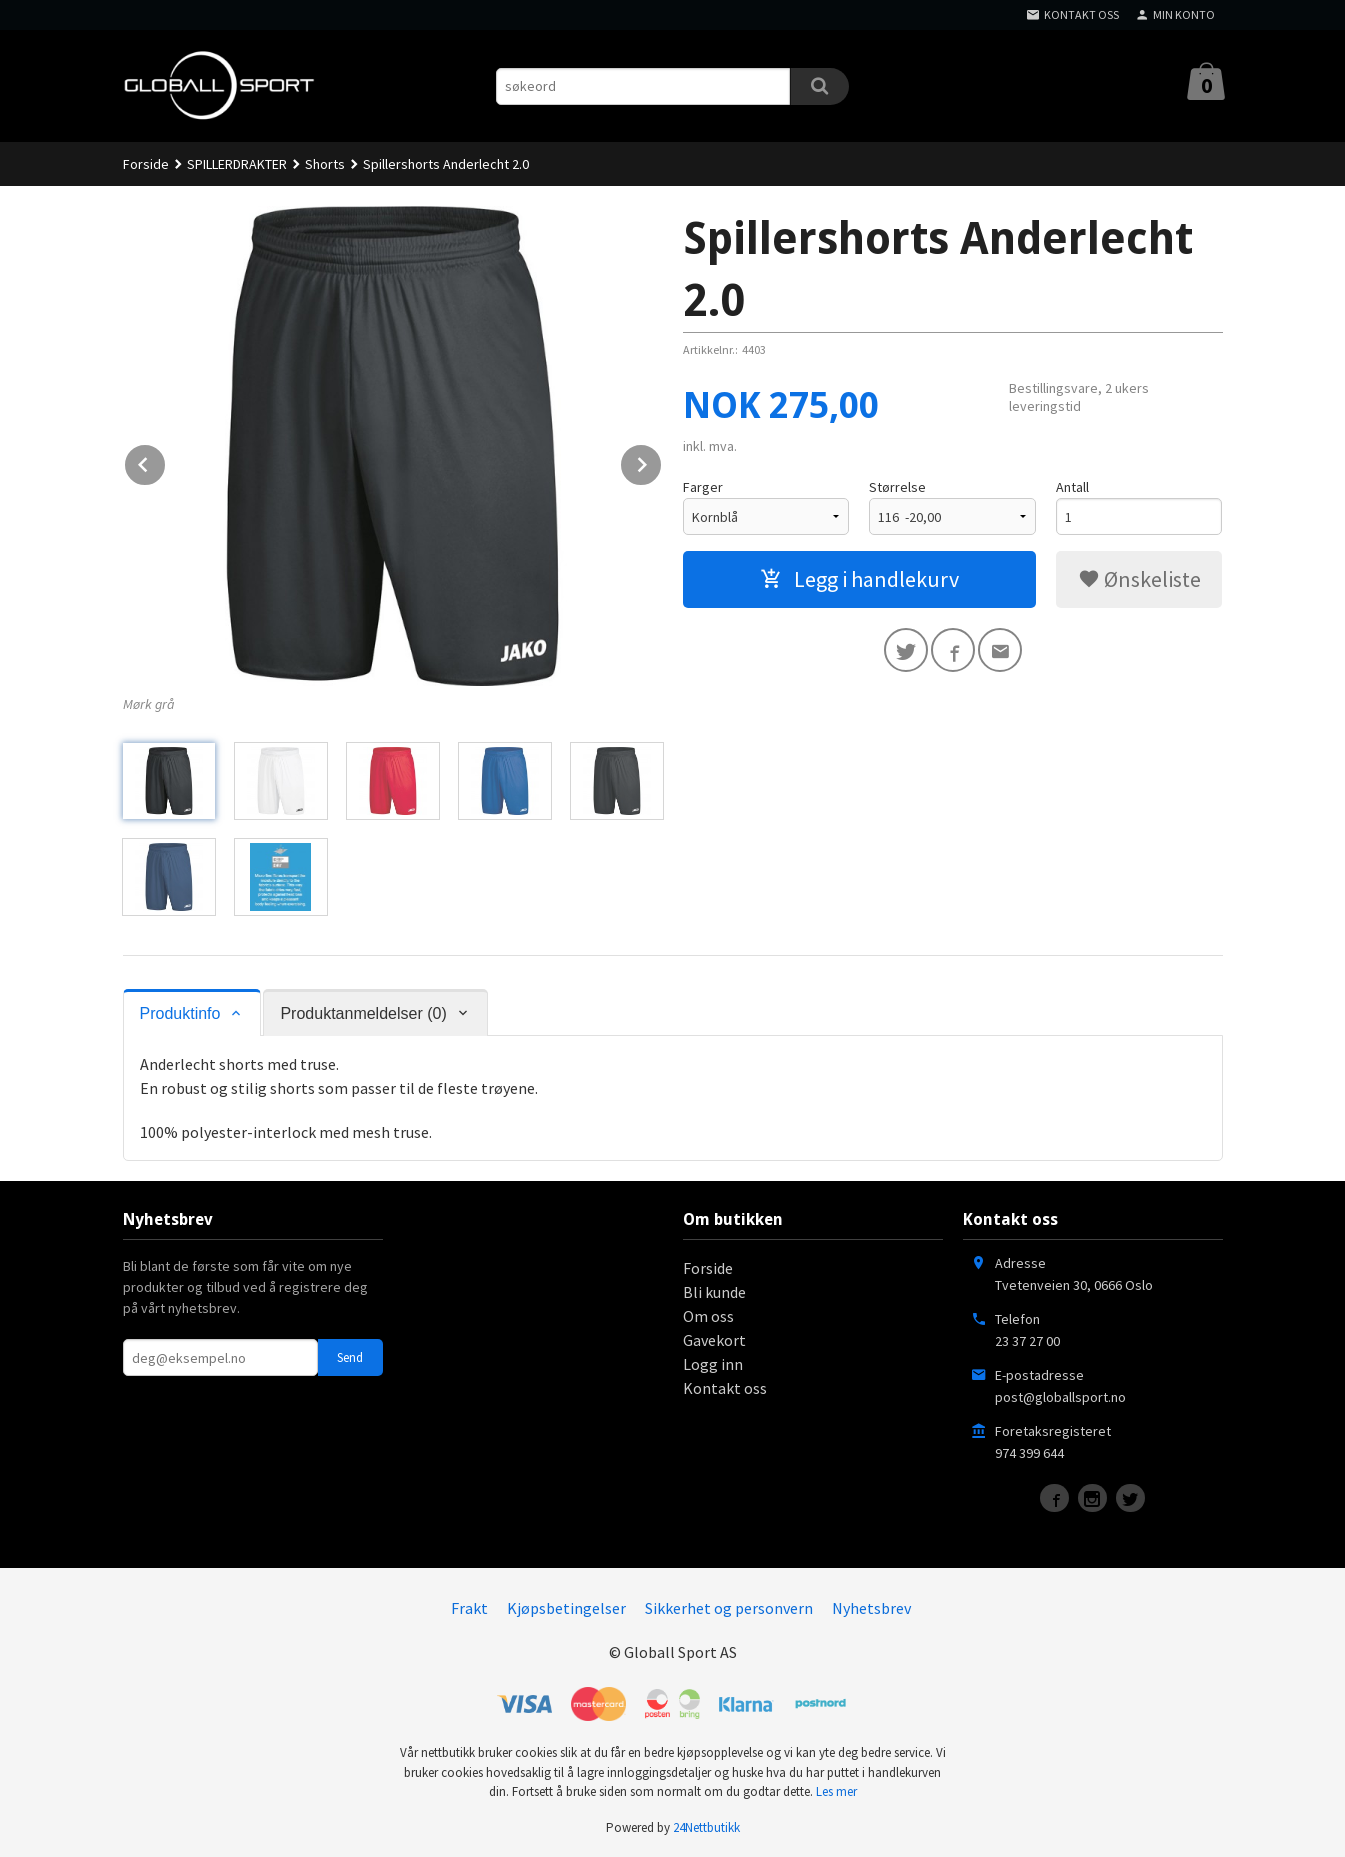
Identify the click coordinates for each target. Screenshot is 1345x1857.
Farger (703, 487)
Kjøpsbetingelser (566, 1608)
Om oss (708, 1316)
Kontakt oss (725, 1388)
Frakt (469, 1608)
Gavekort (714, 1340)
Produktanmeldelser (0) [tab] (363, 1013)
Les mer (836, 1791)
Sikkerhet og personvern (729, 1608)
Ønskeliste (1139, 579)
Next (662, 461)
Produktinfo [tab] (180, 1013)
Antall (1072, 487)
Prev (166, 461)
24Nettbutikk (706, 1827)
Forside (146, 164)
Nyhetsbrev (871, 1608)
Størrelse (897, 487)
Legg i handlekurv (859, 579)
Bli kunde (714, 1292)
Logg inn (713, 1364)
